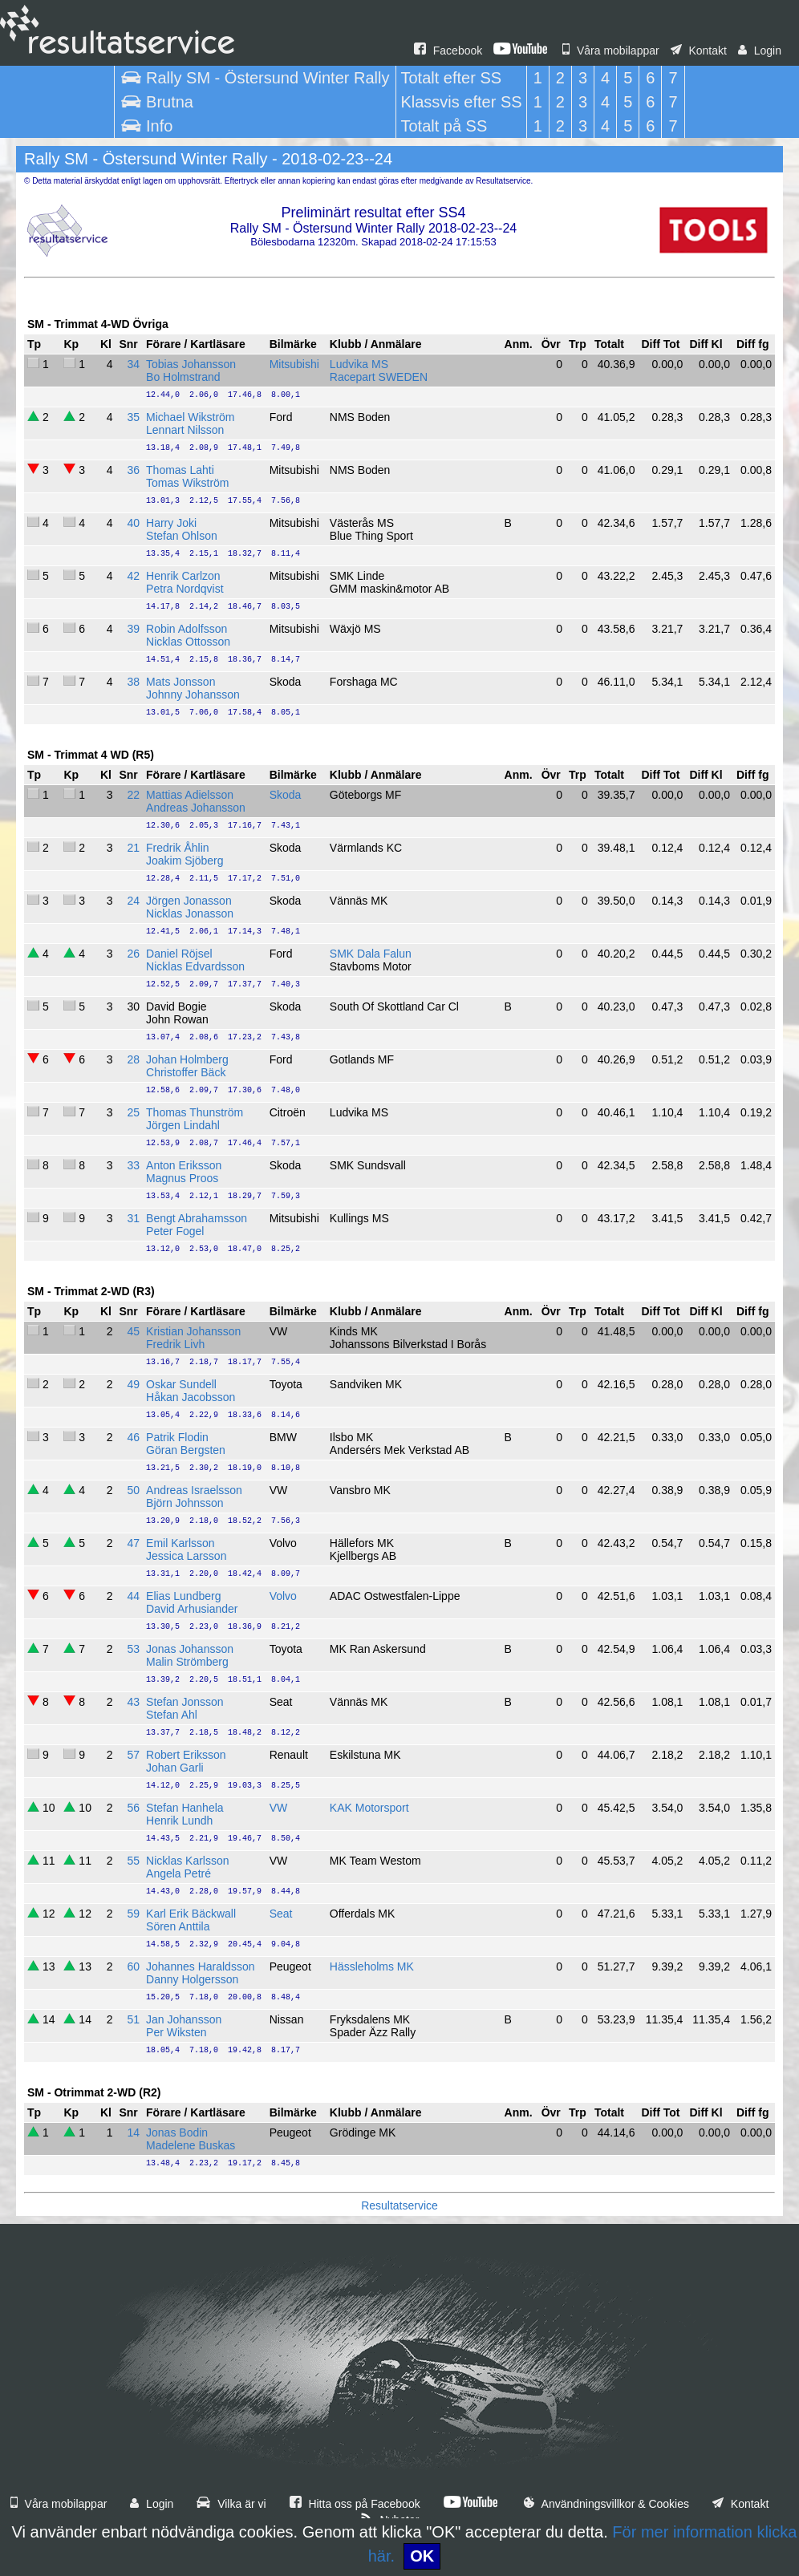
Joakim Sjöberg (185, 860)
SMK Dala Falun (371, 953)
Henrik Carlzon (183, 575)
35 (133, 417)
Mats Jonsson (180, 681)
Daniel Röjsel (179, 953)
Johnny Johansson (193, 694)
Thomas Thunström (194, 1112)
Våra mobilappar (610, 50)
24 (133, 900)
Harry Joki (171, 522)
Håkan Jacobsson (190, 1397)
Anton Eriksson (183, 1165)
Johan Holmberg (187, 1059)
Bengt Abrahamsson (196, 1218)
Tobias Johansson (191, 364)
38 (133, 681)
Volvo (283, 1596)
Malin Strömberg (187, 1661)
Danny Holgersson (192, 1979)
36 (133, 470)
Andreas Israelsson (194, 1490)
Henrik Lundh (179, 1820)
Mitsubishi (294, 364)
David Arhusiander (191, 1608)
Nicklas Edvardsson (195, 966)
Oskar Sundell (181, 1384)
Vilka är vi (231, 2503)
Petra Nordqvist (184, 588)
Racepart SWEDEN (379, 377)
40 (133, 522)
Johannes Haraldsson (200, 1966)
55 (133, 1860)
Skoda (286, 794)
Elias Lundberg (183, 1596)
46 (133, 1437)
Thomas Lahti (180, 470)
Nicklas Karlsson (187, 1860)
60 (133, 1966)
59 (133, 1913)
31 (133, 1218)
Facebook (448, 50)
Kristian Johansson (193, 1331)
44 (133, 1596)
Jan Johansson (183, 2019)
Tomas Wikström (187, 482)
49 (133, 1384)
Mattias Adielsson (189, 794)
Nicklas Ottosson (188, 641)
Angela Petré (178, 1873)
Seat (281, 1913)
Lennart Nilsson (185, 429)
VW (279, 1807)
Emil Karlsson (180, 1543)
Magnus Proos (182, 1178)
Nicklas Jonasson (189, 913)
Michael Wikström (190, 417)
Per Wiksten (176, 2032)
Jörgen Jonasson (189, 900)
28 (133, 1059)
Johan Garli (175, 1767)
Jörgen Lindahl (183, 1125)
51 (133, 2019)
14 (133, 2132)
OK (422, 2556)
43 (133, 1701)
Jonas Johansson (189, 1648)
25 (133, 1112)
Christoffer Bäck (185, 1072)
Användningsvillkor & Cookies (606, 2503)
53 (133, 1648)
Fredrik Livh (175, 1344)
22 (133, 794)
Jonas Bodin (177, 2132)
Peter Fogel (175, 1231)
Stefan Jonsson (185, 1701)
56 (133, 1807)
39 (133, 628)
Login (759, 50)
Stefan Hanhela (185, 1807)
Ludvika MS (359, 364)
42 (133, 575)
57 (133, 1754)
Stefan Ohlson (181, 535)
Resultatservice (399, 2205)
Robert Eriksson (186, 1754)
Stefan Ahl (171, 1714)
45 (133, 1331)
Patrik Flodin (177, 1437)
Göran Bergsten (185, 1450)
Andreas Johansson (195, 807)
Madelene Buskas (190, 2145)
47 (133, 1543)
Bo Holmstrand (183, 377)
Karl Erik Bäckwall (191, 1913)
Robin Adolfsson (186, 628)
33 (133, 1165)
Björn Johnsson (185, 1503)
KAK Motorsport (369, 1807)
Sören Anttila (177, 1926)
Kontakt (699, 50)
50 (133, 1490)
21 (133, 847)
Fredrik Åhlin (177, 847)
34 (133, 364)
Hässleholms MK (372, 1966)
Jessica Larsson (186, 1555)
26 (133, 953)
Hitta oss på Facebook (355, 2503)
